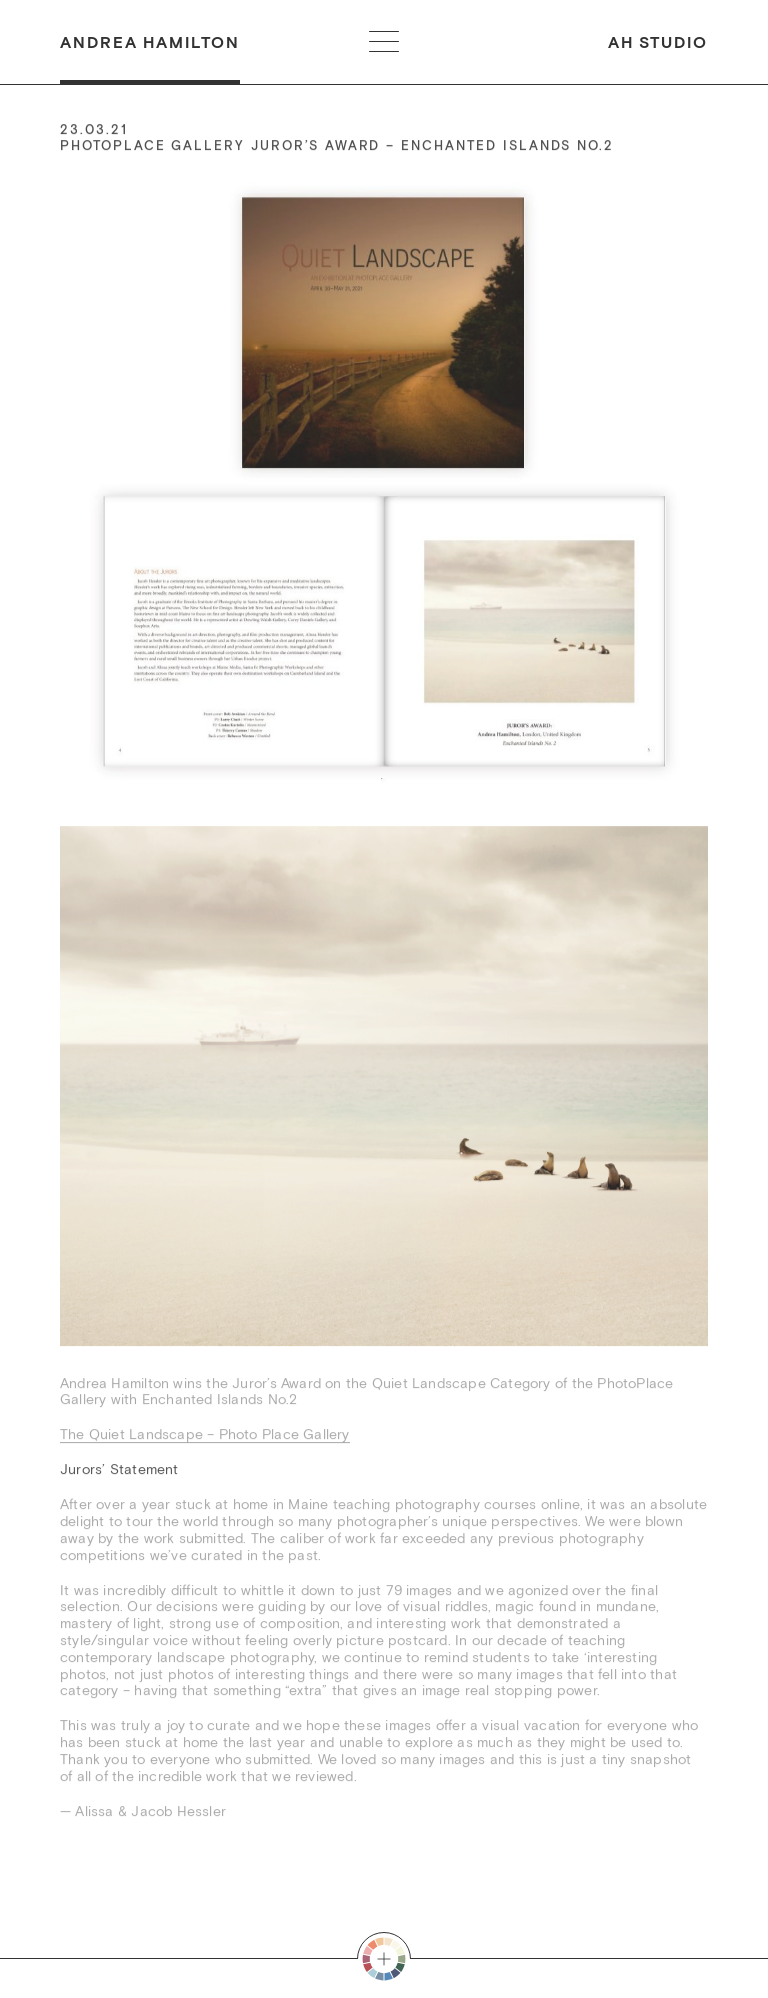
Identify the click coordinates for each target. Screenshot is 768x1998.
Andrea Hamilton (150, 42)
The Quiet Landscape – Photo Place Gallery (205, 1435)
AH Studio (658, 42)
